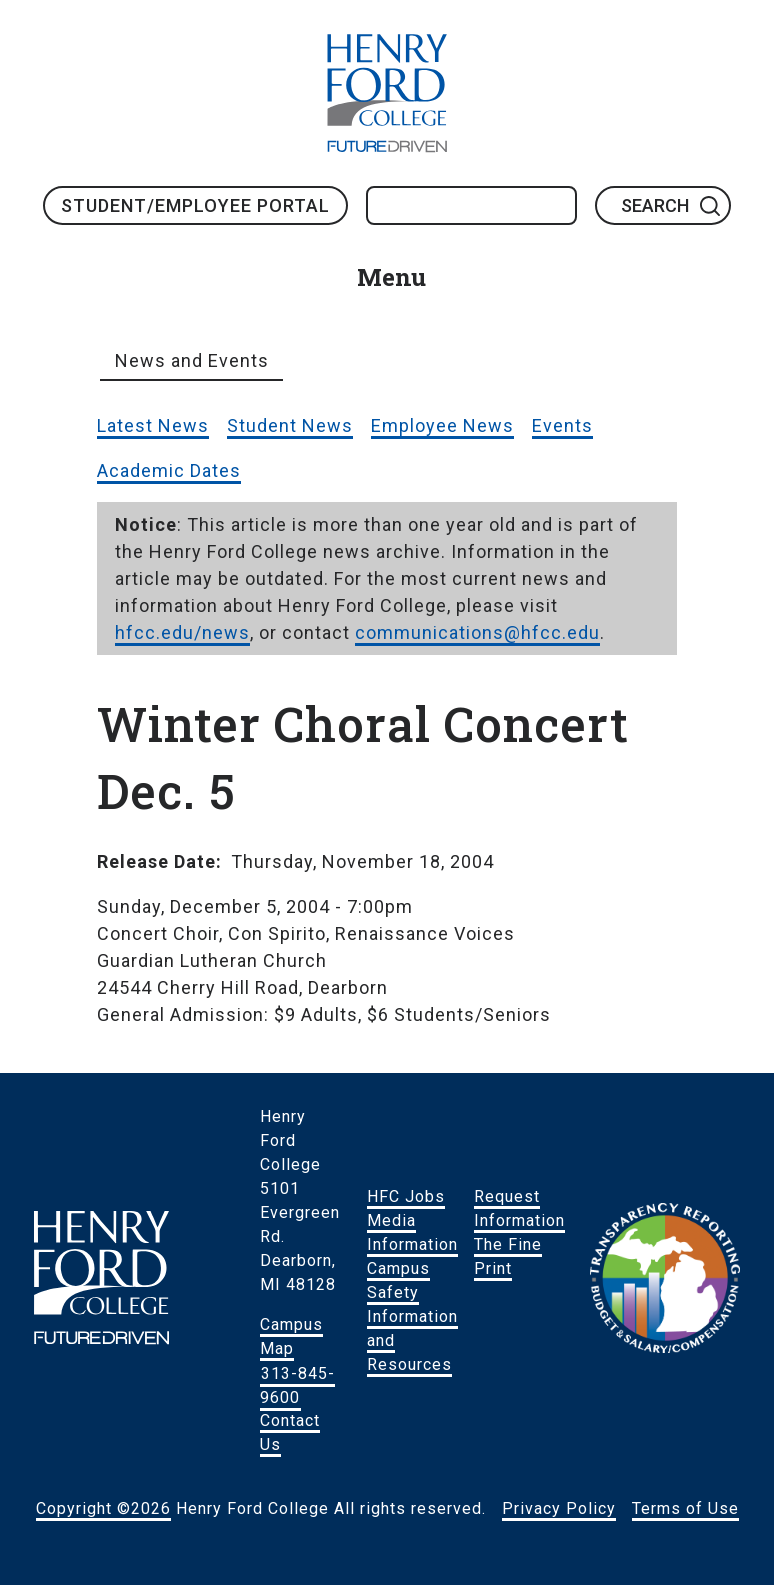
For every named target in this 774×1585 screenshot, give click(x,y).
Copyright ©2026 (103, 1508)
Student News (290, 425)
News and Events (192, 360)
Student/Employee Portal (195, 205)
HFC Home (387, 93)
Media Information (412, 1232)
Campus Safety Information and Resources (412, 1316)
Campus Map (291, 1336)
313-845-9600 (298, 1384)
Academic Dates (169, 470)
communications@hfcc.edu (477, 632)
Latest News (153, 425)
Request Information (519, 1208)
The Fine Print (508, 1256)
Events (562, 425)
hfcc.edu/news (182, 632)
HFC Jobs (406, 1196)
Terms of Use (685, 1508)
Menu (391, 277)
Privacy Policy (559, 1508)
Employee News (442, 425)
